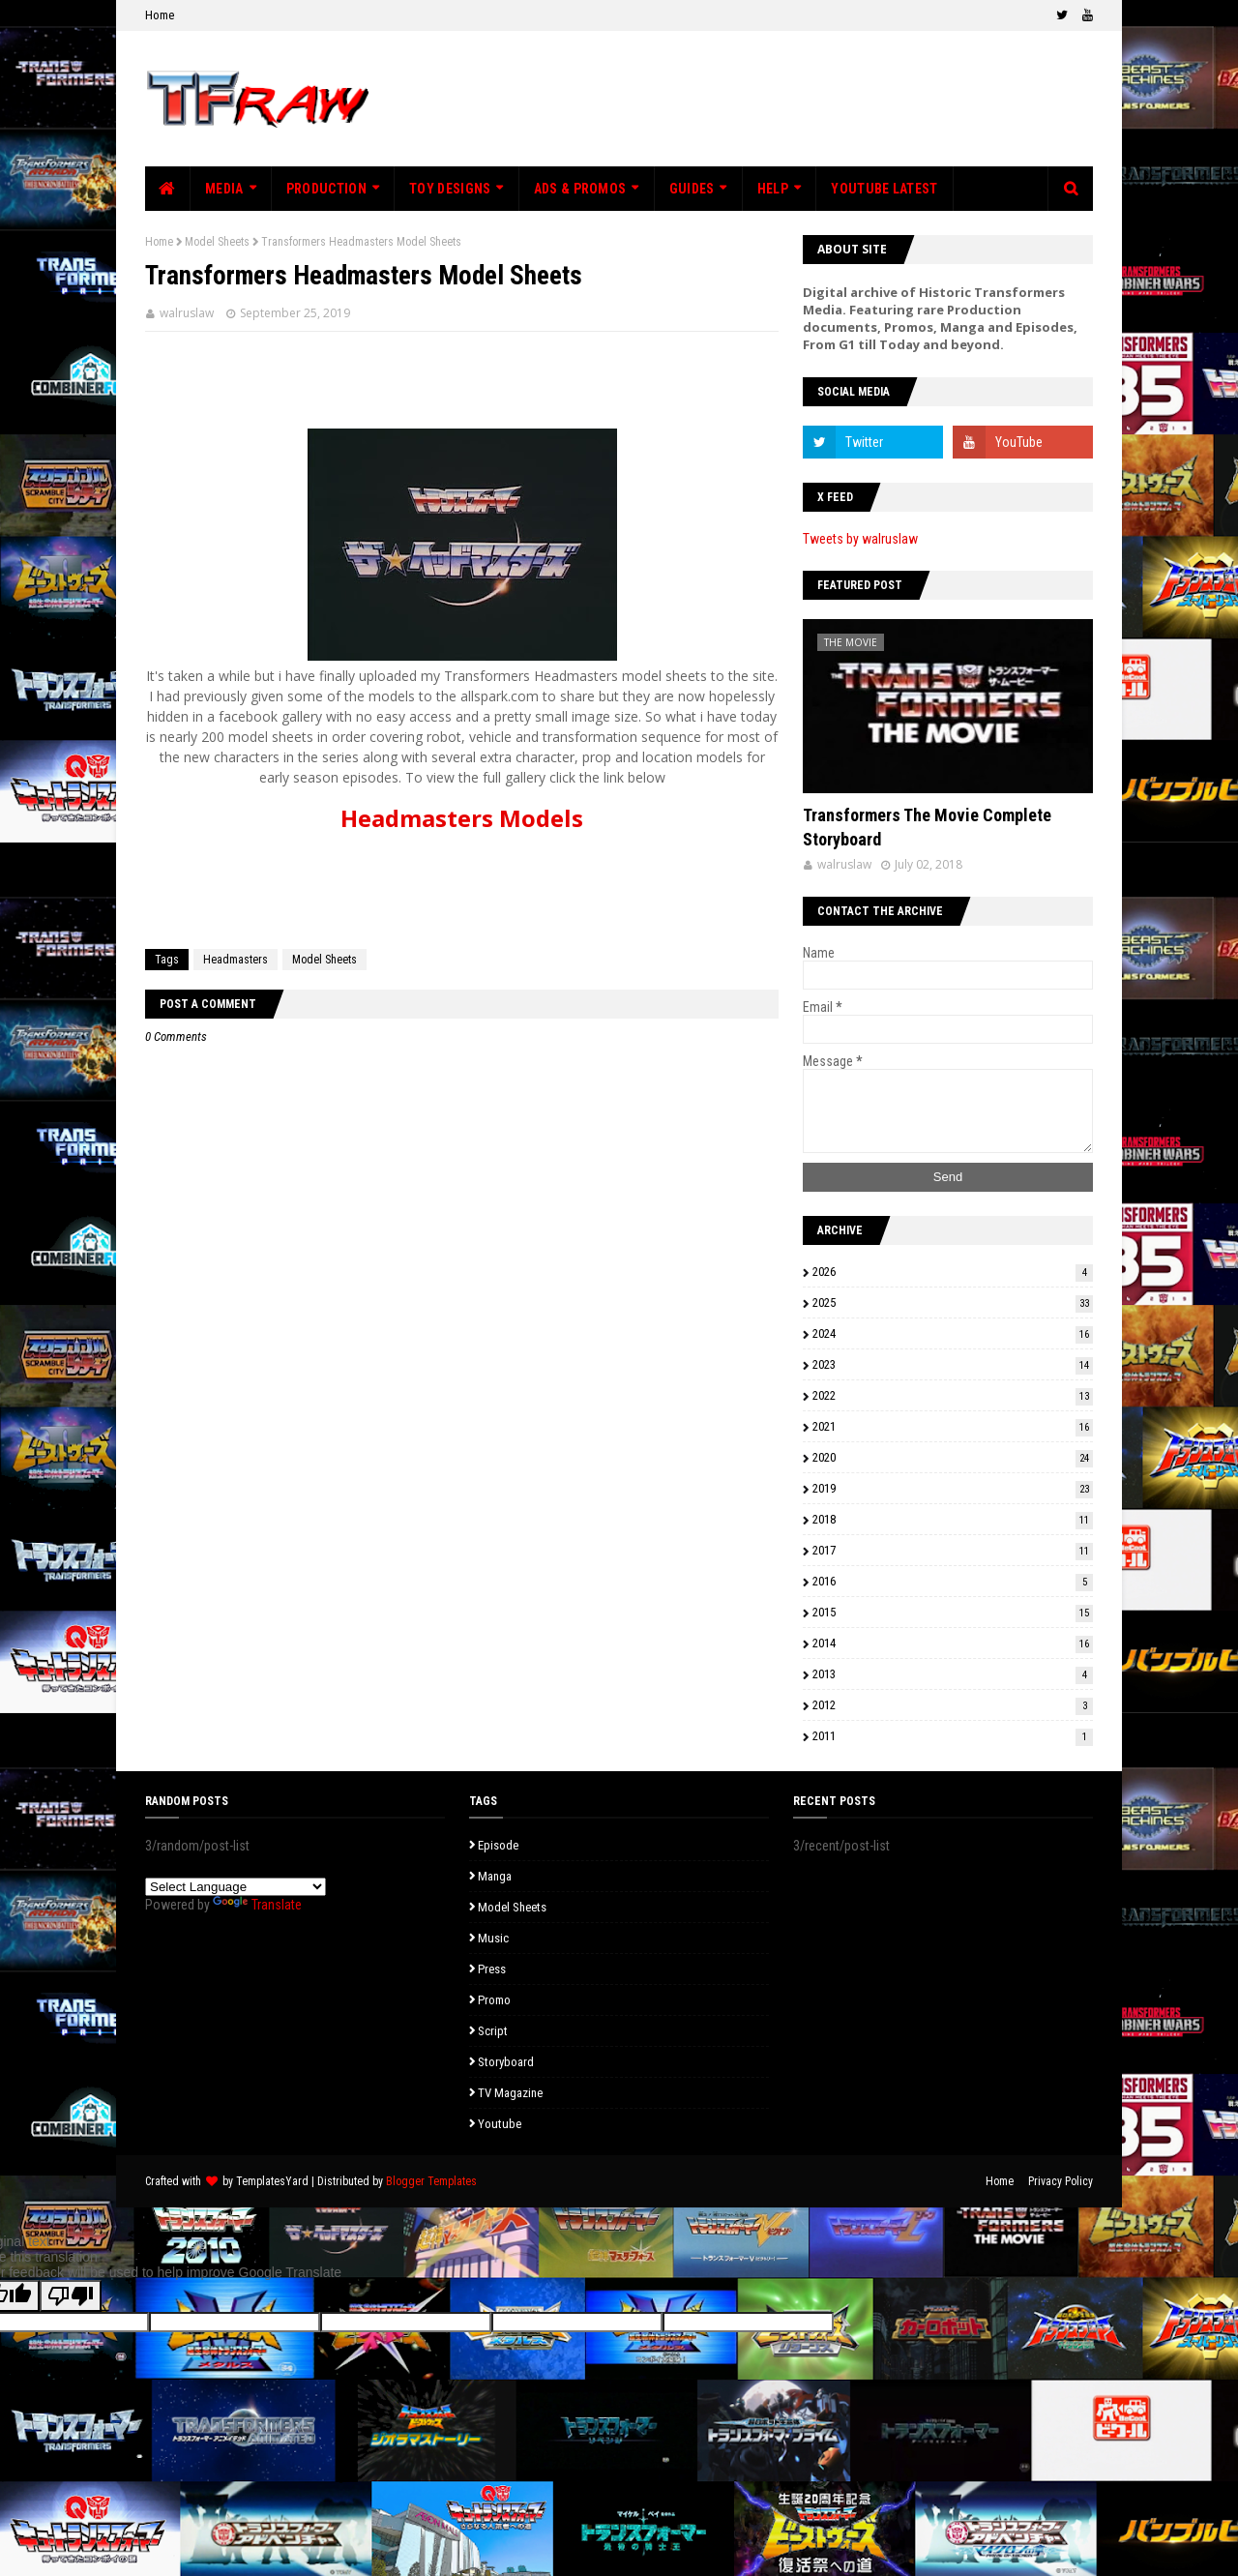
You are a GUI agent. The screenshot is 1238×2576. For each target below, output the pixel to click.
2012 (952, 1705)
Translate (257, 1904)
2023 (952, 1364)
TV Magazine (510, 2093)
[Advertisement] (741, 98)
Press (492, 1969)
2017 (952, 1550)
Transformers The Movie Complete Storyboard (927, 827)
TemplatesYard (272, 2181)
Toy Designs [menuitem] (449, 188)
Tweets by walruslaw (860, 539)
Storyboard (506, 2062)
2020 (952, 1457)
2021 (952, 1426)
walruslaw (187, 313)
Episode (498, 1845)
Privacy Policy (1060, 2181)
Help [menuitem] (772, 188)
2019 (952, 1488)
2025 (952, 1302)
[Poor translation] (71, 2296)
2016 (952, 1581)
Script (493, 2031)
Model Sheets (217, 242)
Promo (494, 2000)
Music (493, 1938)
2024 (952, 1333)
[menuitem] (168, 188)
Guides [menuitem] (692, 188)
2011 (952, 1736)
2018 (952, 1519)
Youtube (499, 2124)
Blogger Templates (431, 2181)
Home (159, 15)
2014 (952, 1643)
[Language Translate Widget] (235, 1887)
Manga (495, 1876)
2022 (952, 1395)
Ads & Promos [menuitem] (580, 188)
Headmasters (235, 959)
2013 (952, 1674)
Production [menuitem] (326, 188)
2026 (952, 1271)
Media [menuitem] (224, 188)
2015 (952, 1612)
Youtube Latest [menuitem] (884, 188)
